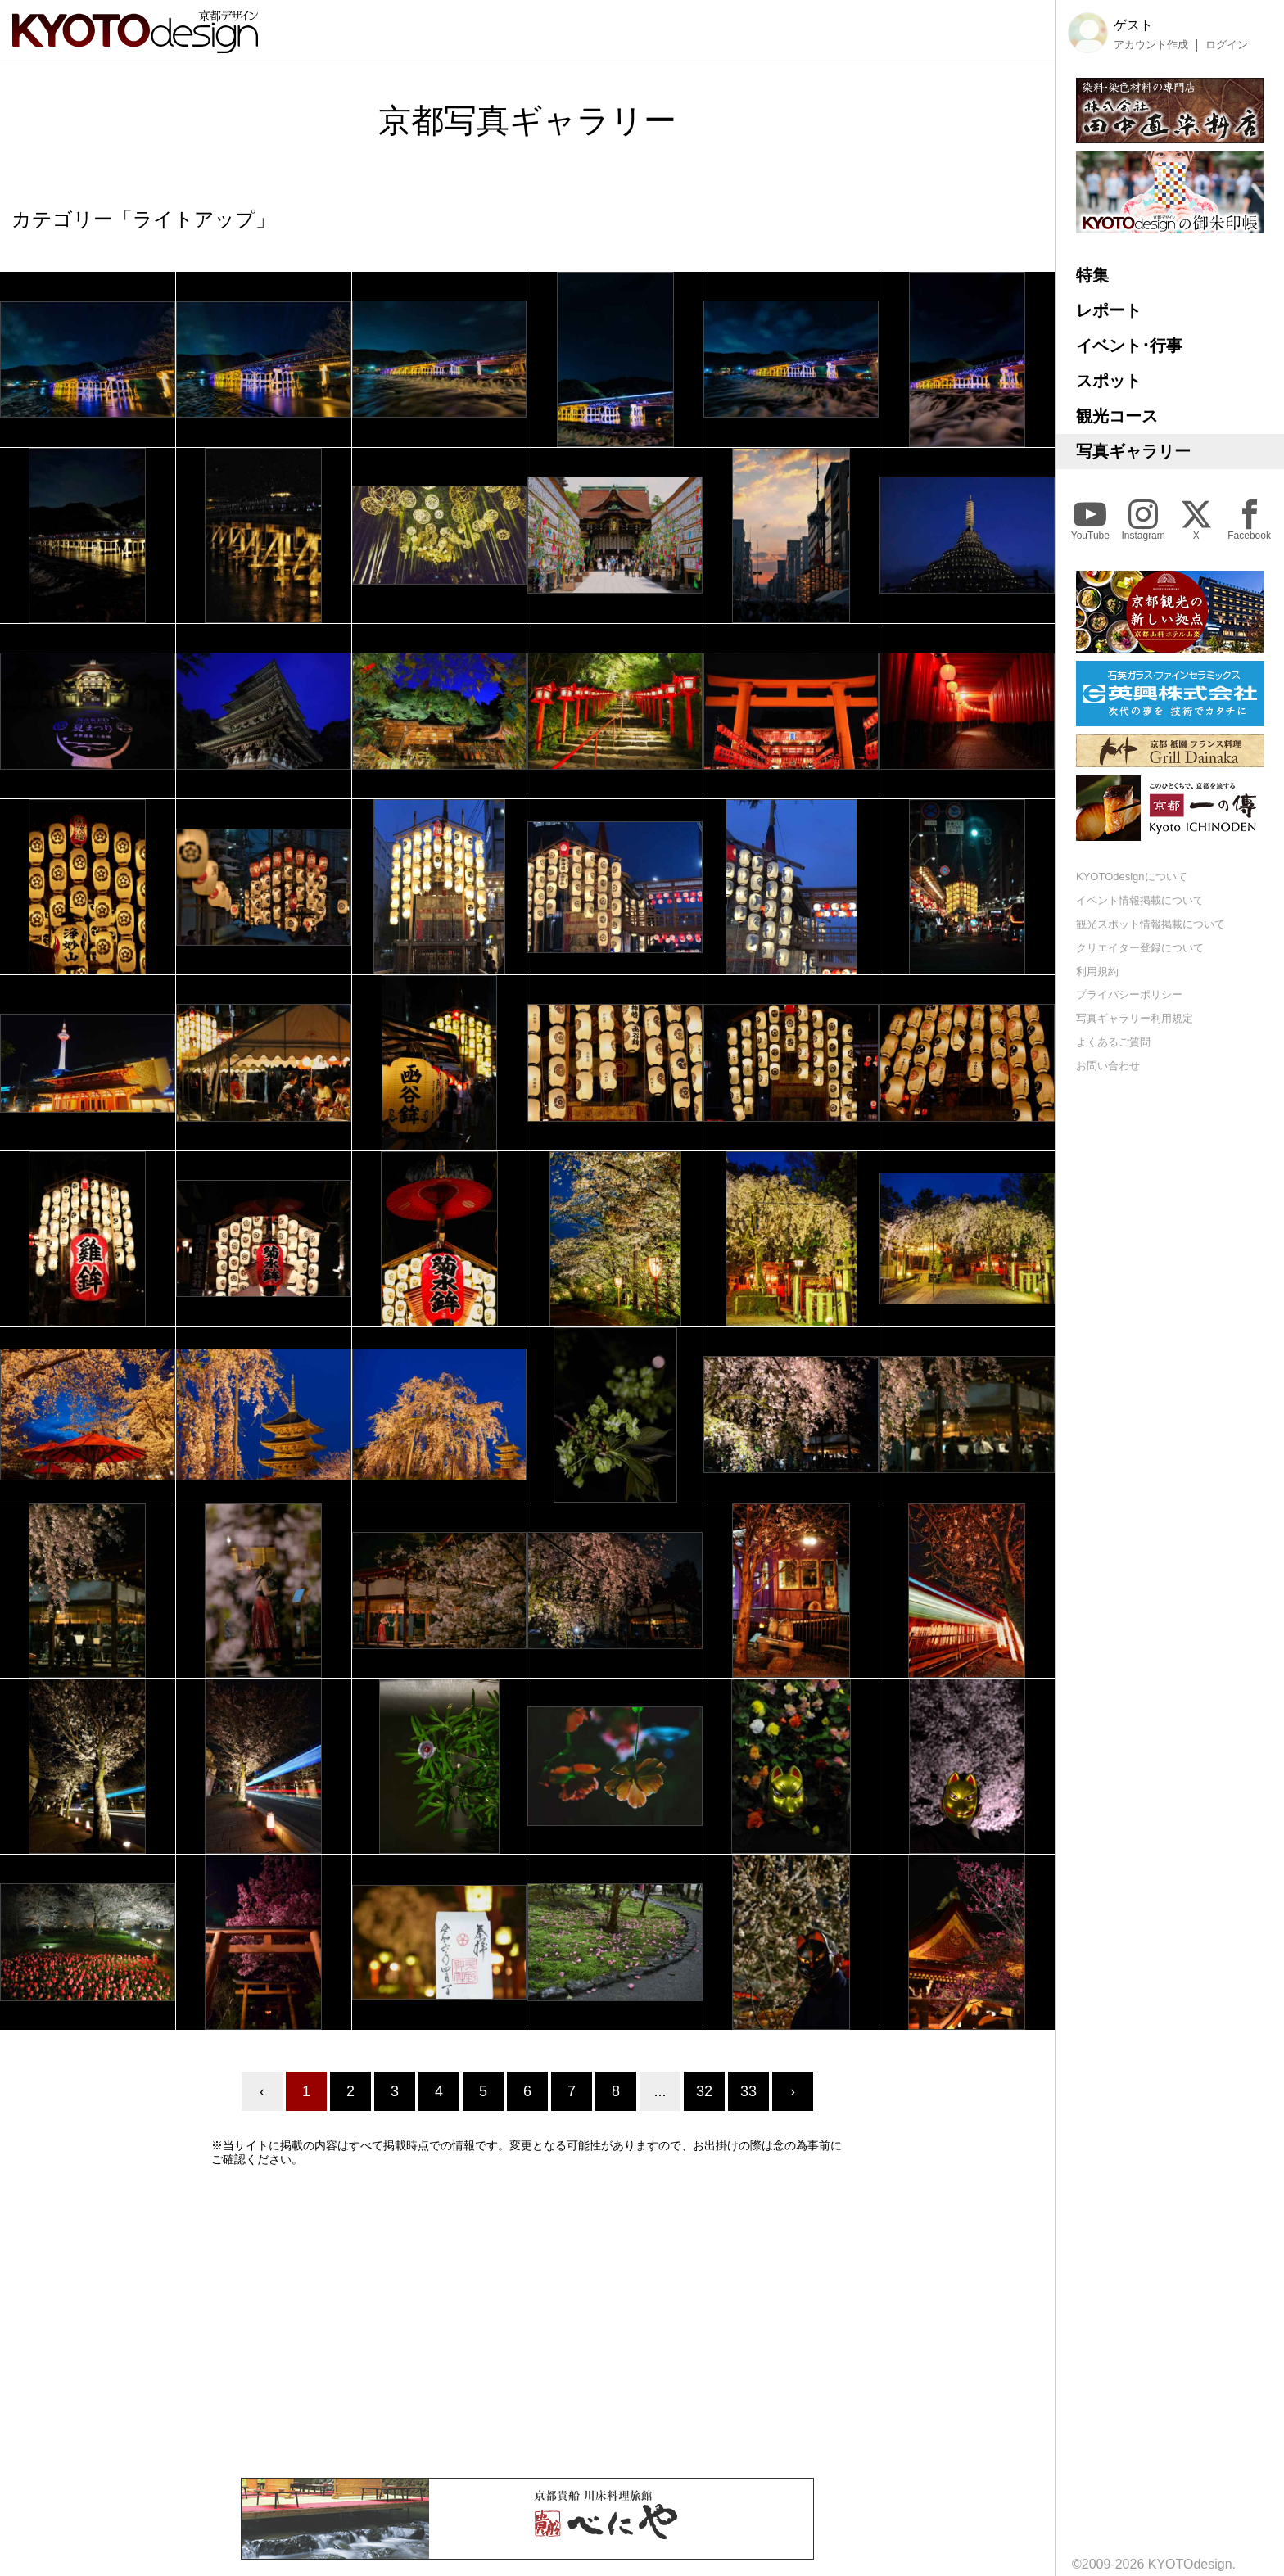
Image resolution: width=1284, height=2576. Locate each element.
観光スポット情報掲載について (1150, 924)
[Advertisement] (527, 2322)
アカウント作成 (1151, 45)
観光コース (1117, 416)
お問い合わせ (1108, 1066)
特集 (1092, 275)
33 (748, 2091)
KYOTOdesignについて (1131, 876)
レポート (1109, 310)
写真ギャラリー (1133, 451)
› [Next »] (792, 2091)
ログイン (1226, 45)
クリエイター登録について (1140, 948)
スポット (1109, 381)
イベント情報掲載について (1140, 900)
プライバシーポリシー (1129, 994)
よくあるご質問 (1113, 1042)
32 (704, 2091)
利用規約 (1097, 971)
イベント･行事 (1129, 346)
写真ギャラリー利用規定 (1134, 1018)
